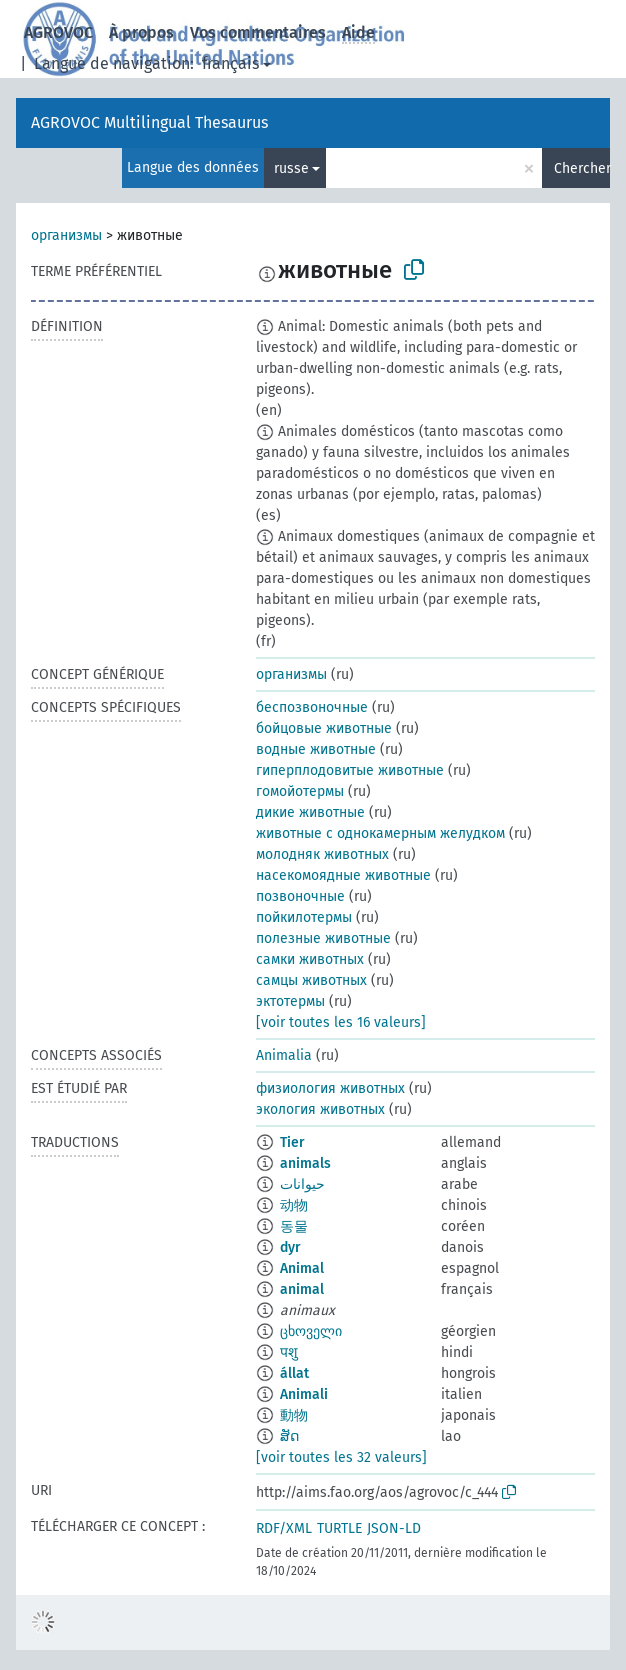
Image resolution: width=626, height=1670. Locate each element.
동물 (294, 1226)
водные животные (316, 749)
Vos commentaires (258, 32)
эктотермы (290, 1001)
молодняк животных (322, 854)
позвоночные (300, 896)
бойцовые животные (324, 728)
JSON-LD (394, 1528)
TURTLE (339, 1528)
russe (291, 168)
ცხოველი (311, 1331)
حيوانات (302, 1184)
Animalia (284, 1055)
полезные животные (323, 938)
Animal (302, 1268)
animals (305, 1163)
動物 (294, 1415)
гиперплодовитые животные (350, 770)
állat (294, 1373)
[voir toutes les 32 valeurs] (341, 1457)
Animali (304, 1394)
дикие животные (310, 812)
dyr (290, 1247)
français (230, 63)
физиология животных (330, 1088)
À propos (141, 32)
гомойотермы (300, 791)
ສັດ (289, 1436)
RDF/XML (284, 1528)
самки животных (310, 959)
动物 (294, 1205)
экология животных (320, 1109)
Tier (292, 1142)
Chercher (582, 168)
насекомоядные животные (343, 875)
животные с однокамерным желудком (380, 833)
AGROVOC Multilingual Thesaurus (149, 122)
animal (302, 1289)
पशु (289, 1352)
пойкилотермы (304, 917)
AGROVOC (58, 32)
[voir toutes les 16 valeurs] (341, 1022)
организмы (66, 235)
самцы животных (311, 980)
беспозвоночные (312, 707)
